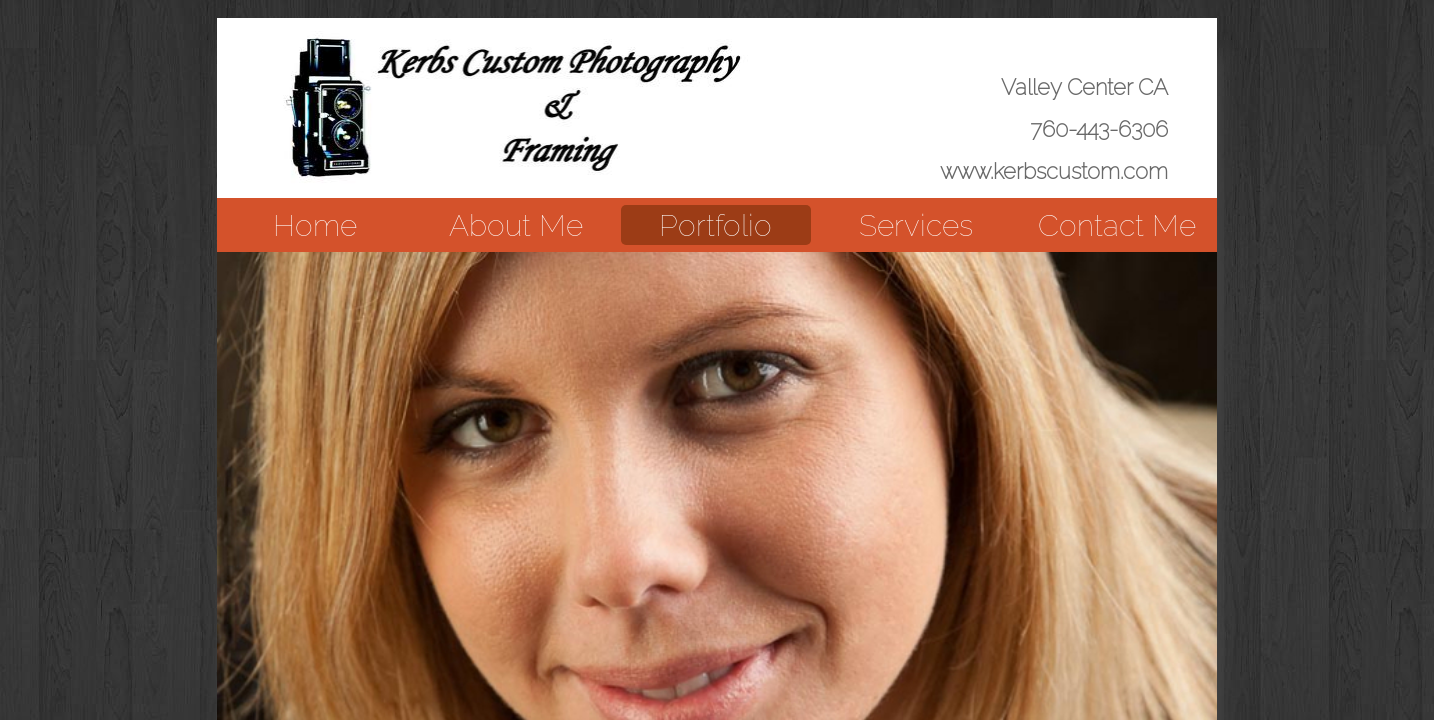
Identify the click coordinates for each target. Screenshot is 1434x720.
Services (916, 225)
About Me (516, 225)
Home (315, 225)
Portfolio (715, 225)
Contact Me (1117, 225)
